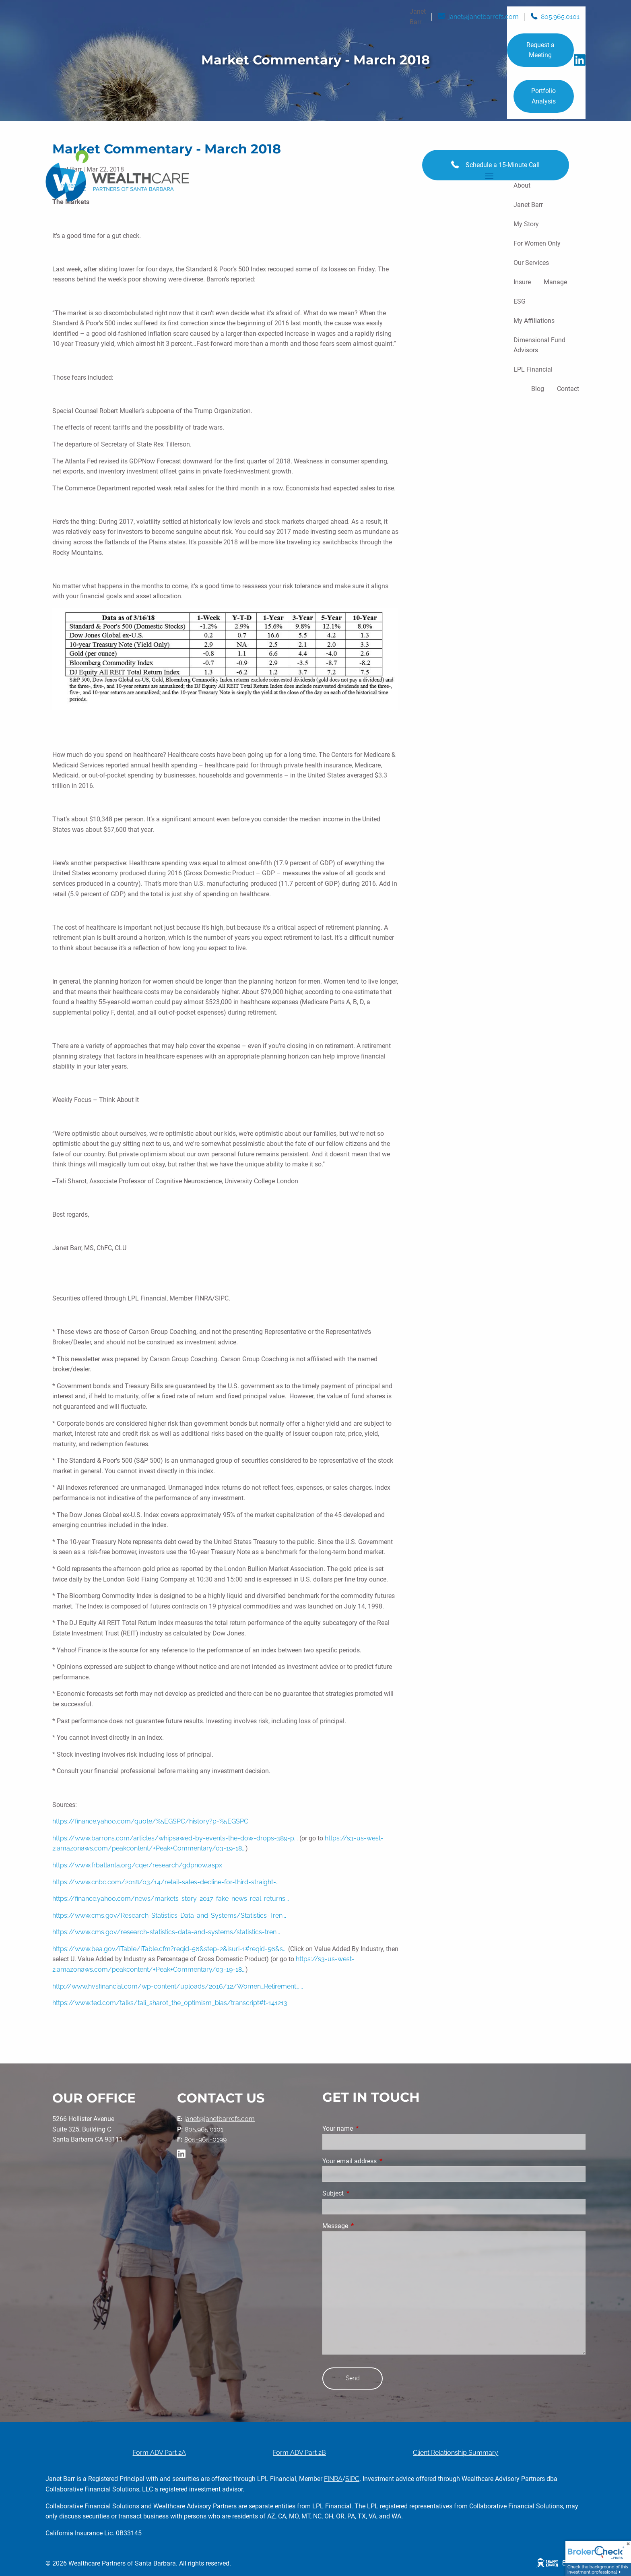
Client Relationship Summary (455, 2452)
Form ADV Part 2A (159, 2452)
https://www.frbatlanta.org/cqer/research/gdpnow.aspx (137, 1865)
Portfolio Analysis (543, 96)
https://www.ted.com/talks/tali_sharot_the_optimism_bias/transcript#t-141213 (169, 2003)
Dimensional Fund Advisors (539, 345)
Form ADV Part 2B (299, 2452)
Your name (367, 2128)
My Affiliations (534, 321)
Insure (522, 282)
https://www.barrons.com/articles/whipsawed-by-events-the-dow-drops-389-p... (175, 1838)
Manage (555, 282)
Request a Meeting (540, 50)
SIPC (352, 2479)
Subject (363, 2193)
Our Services (531, 263)
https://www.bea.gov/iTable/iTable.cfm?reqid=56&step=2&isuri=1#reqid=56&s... (169, 1949)
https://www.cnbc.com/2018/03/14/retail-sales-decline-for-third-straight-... (166, 1882)
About (521, 185)
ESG (519, 301)
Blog (537, 389)
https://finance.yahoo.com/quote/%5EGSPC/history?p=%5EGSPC (150, 1821)
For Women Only (537, 243)
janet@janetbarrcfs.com (483, 17)
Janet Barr (528, 205)
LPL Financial (533, 369)
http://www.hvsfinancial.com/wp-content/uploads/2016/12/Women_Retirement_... (177, 1986)
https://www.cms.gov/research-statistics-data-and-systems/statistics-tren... (166, 1932)
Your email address (379, 2161)
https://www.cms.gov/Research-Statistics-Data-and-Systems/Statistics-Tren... (169, 1915)
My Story (526, 224)
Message (365, 2226)
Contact (568, 389)
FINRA (333, 2479)
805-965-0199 (205, 2139)
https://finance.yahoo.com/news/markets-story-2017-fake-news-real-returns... (170, 1898)
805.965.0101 (560, 17)
